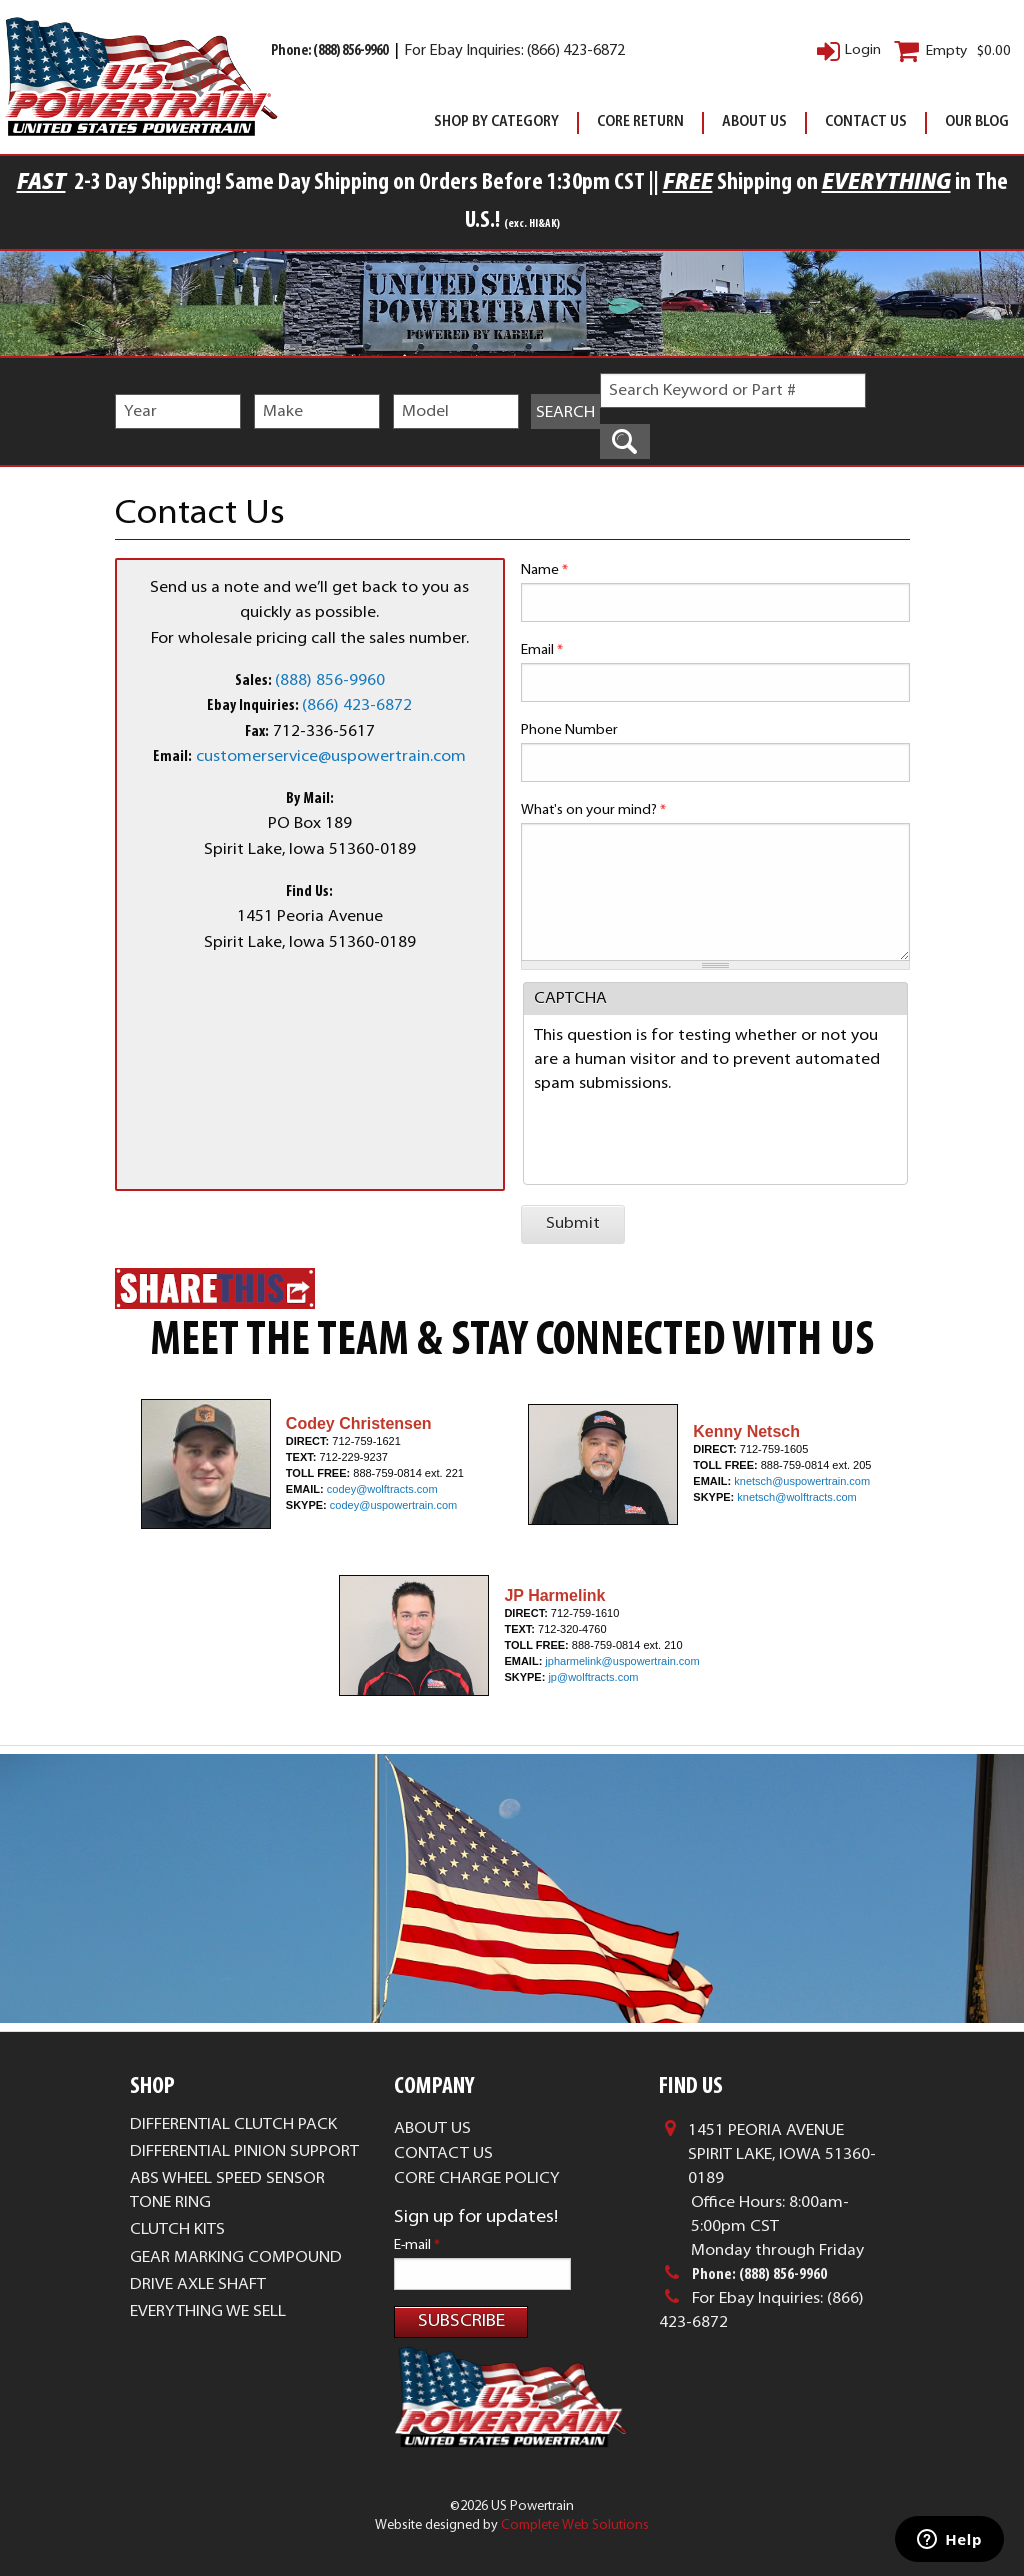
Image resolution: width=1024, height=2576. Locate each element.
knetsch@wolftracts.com (796, 1497)
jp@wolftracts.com (593, 1677)
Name (544, 570)
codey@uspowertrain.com (393, 1505)
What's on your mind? (593, 810)
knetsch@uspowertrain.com (802, 1481)
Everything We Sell (208, 2312)
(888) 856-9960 (330, 681)
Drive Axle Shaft (198, 2285)
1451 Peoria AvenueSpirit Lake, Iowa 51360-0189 (782, 2155)
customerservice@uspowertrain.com (331, 757)
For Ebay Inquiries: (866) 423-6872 (514, 51)
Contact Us (866, 122)
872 (398, 706)
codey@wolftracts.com (382, 1489)
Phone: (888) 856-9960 (330, 51)
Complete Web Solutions (575, 2525)
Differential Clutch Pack (233, 2125)
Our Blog (977, 122)
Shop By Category (496, 122)
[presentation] (686, 1135)
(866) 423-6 (343, 706)
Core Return (640, 122)
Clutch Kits (177, 2230)
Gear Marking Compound (236, 2258)
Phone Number (569, 730)
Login (863, 50)
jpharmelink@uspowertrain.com (622, 1661)
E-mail (417, 2245)
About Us (754, 122)
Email (542, 650)
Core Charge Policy (477, 2179)
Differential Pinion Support (244, 2152)
